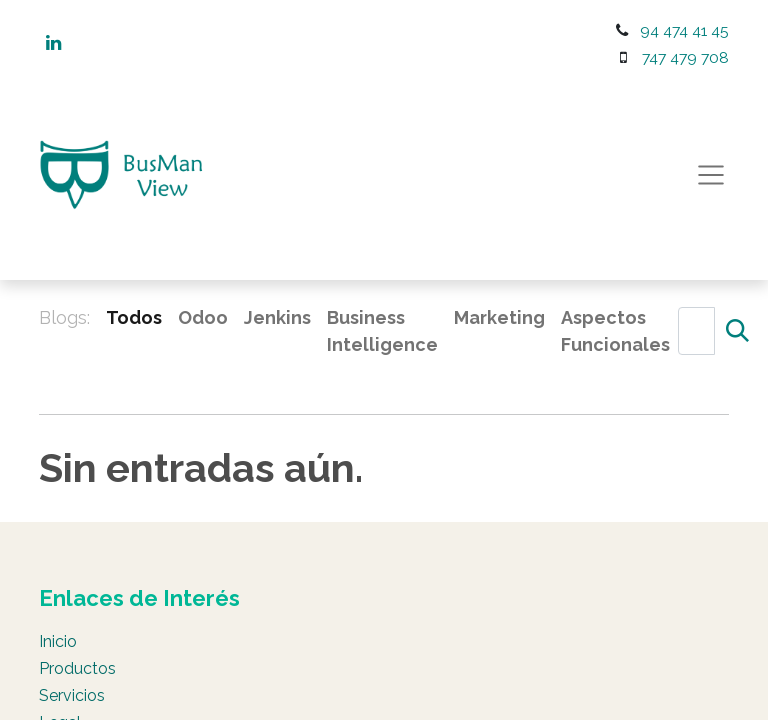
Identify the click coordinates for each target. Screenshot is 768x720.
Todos (134, 317)
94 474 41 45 (684, 30)
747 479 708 (685, 57)
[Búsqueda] (737, 330)
